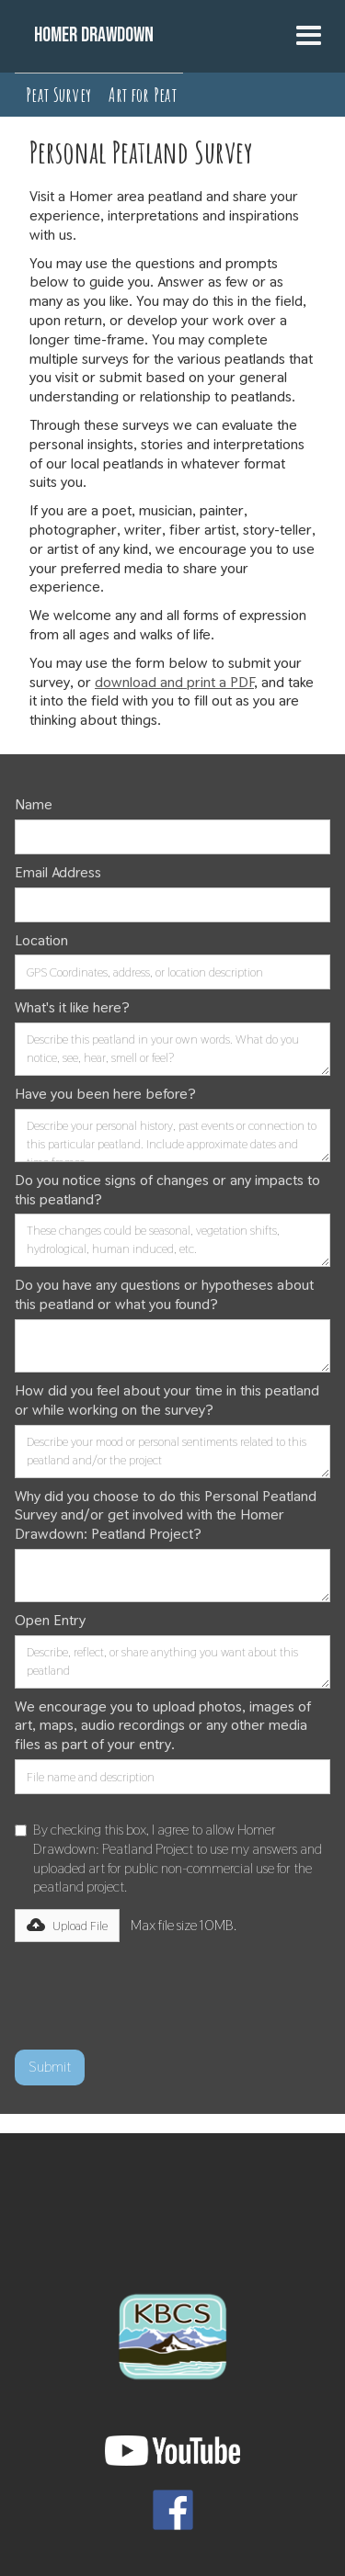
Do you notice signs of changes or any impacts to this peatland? (167, 1190)
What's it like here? (72, 1008)
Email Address (58, 873)
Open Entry (50, 1620)
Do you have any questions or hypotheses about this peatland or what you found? (164, 1295)
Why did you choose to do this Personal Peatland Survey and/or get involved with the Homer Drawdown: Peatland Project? (165, 1515)
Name (33, 805)
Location (41, 941)
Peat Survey (58, 95)
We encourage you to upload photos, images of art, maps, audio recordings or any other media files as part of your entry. (163, 1726)
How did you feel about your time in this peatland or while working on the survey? (167, 1400)
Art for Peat (143, 95)
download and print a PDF (174, 682)
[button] (308, 36)
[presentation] (154, 1988)
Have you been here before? (105, 1094)
